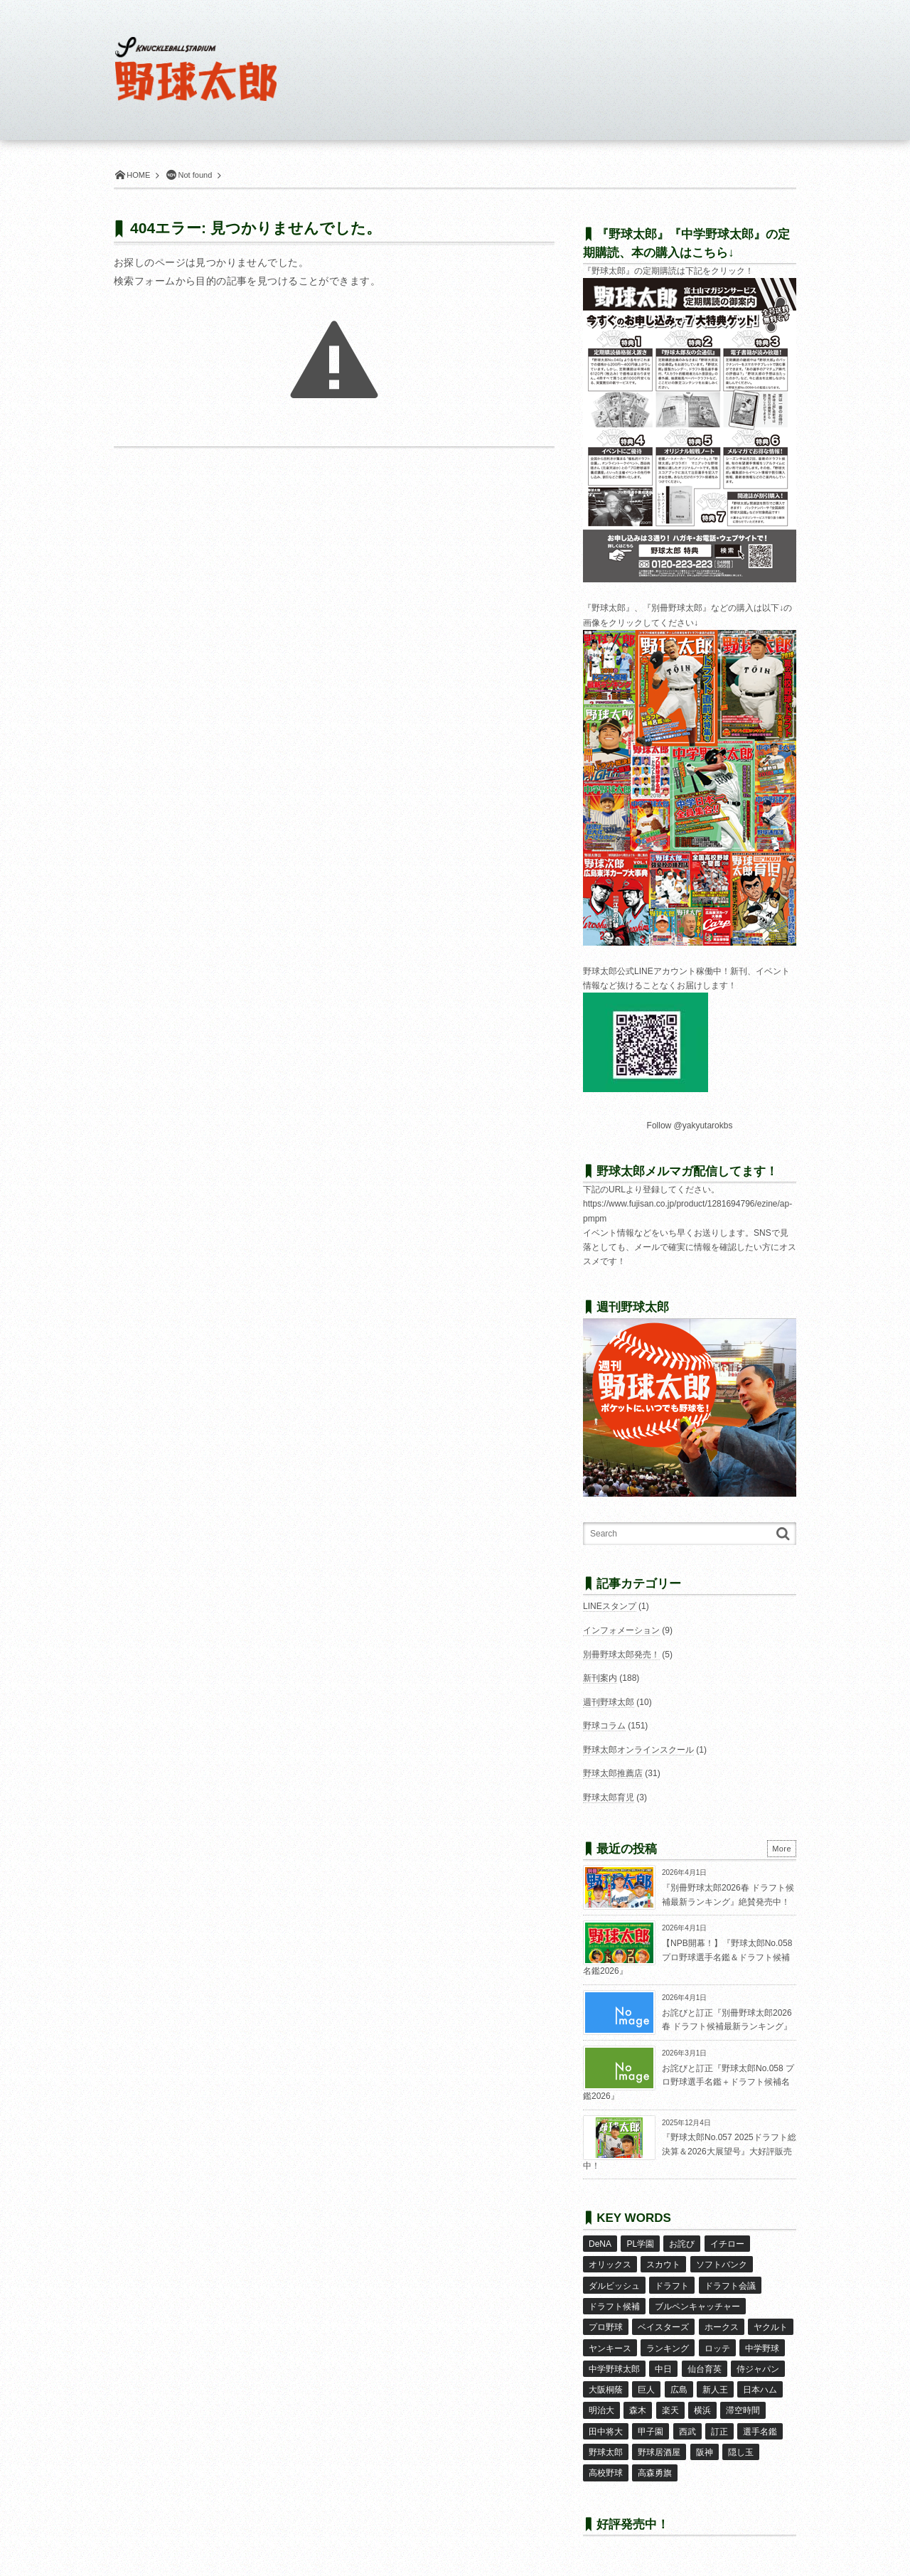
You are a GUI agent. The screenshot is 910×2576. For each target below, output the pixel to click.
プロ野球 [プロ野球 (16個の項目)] (606, 2326)
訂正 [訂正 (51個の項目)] (719, 2430)
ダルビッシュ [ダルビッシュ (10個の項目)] (614, 2285)
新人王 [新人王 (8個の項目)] (715, 2388)
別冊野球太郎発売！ (621, 1655)
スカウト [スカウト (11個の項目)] (663, 2265)
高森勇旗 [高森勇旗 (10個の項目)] (655, 2471)
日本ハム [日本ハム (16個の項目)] (760, 2388)
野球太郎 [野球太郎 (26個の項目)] (606, 2451)
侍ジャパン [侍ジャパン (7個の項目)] (758, 2368)
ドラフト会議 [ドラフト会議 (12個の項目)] (730, 2285)
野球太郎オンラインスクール (638, 1750)
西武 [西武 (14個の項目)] (687, 2430)
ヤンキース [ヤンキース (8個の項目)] (610, 2347)
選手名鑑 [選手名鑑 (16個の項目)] (760, 2430)
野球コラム (604, 1726)
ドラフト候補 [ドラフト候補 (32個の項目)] (614, 2306)
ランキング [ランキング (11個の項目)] (667, 2347)
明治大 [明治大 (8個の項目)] (601, 2409)
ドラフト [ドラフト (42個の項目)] (672, 2285)
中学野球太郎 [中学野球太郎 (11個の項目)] (614, 2368)
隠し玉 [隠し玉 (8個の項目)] (741, 2451)
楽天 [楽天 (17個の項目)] (670, 2409)
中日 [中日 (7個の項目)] (663, 2368)
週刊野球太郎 (608, 1702)
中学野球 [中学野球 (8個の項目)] (762, 2347)
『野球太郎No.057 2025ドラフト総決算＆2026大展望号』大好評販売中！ (689, 2151)
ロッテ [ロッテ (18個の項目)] (717, 2347)
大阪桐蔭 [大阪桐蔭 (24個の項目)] (606, 2388)
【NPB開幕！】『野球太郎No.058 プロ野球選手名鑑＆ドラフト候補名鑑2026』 (687, 1957)
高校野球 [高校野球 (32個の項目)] (606, 2471)
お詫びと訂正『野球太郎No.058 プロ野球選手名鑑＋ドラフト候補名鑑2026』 (688, 2082)
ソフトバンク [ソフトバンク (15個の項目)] (721, 2265)
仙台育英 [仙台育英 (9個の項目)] (704, 2368)
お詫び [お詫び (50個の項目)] (682, 2244)
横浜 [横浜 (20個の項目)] (702, 2409)
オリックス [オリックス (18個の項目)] (610, 2265)
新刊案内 (600, 1678)
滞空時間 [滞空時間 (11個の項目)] (743, 2409)
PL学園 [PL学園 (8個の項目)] (640, 2244)
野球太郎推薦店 (613, 1773)
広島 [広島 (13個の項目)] (678, 2388)
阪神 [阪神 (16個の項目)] (704, 2451)
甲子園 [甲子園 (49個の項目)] (650, 2430)
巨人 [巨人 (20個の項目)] (646, 2388)
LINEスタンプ (609, 1606)
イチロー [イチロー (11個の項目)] (727, 2244)
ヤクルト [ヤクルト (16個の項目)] (771, 2326)
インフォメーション (621, 1630)
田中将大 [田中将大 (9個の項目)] (606, 2430)
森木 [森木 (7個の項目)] (637, 2409)
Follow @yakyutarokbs (690, 1126)
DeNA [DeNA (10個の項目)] (600, 2244)
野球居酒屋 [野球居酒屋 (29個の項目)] (659, 2451)
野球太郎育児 (608, 1797)
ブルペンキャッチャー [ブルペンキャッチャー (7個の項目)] (697, 2306)
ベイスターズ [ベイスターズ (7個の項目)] (663, 2326)
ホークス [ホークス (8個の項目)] (722, 2326)
